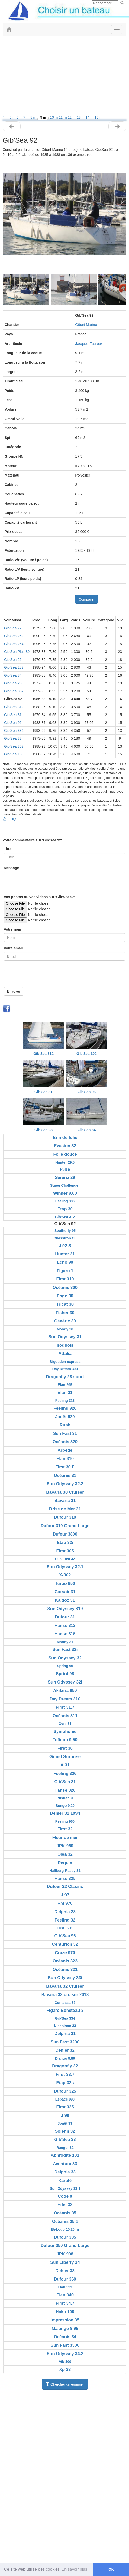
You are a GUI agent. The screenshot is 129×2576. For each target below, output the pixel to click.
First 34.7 (65, 2303)
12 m (72, 117)
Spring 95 (65, 1666)
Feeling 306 (65, 1201)
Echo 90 (65, 1262)
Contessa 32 (65, 2003)
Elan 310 (65, 1458)
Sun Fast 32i (65, 1649)
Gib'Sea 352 (14, 746)
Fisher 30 (65, 1312)
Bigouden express (64, 1362)
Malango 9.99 (64, 2328)
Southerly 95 (65, 1231)
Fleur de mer (65, 1837)
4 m (6, 117)
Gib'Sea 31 (13, 715)
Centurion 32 (65, 1944)
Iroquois (65, 1345)
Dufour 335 (65, 2237)
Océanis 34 (65, 2336)
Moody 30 (65, 1329)
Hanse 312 (64, 1625)
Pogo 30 (65, 1295)
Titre (7, 849)
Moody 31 (65, 1642)
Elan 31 (65, 1392)
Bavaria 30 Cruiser (65, 1492)
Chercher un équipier (65, 2384)
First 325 (65, 2107)
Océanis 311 (65, 1715)
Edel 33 (65, 2204)
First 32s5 (65, 1928)
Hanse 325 (64, 1878)
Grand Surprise (65, 1756)
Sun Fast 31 (65, 1433)
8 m (33, 117)
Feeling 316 (65, 1400)
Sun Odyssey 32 (65, 1658)
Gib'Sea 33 (13, 738)
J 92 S (65, 1245)
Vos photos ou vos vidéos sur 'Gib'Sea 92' (39, 897)
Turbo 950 (65, 1583)
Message (11, 868)
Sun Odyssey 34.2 (65, 2353)
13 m (80, 117)
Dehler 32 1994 (65, 1813)
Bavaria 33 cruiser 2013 (65, 1994)
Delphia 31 (65, 2033)
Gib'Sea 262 (14, 636)
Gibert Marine (86, 325)
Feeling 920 (64, 1408)
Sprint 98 (65, 1673)
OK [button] (111, 2569)
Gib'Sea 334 (14, 730)
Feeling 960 (65, 1821)
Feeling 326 (64, 1773)
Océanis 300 (65, 1287)
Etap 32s (65, 2082)
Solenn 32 (65, 2131)
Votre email (13, 948)
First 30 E (65, 1467)
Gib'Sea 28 (13, 683)
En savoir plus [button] (74, 2569)
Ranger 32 (65, 2148)
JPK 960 (65, 1845)
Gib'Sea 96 (13, 723)
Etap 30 (65, 1209)
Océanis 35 (65, 2213)
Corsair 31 (65, 1591)
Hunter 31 (65, 1254)
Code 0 (65, 2196)
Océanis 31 (65, 1475)
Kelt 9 (65, 1170)
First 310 (65, 1279)
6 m (19, 117)
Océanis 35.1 (65, 2221)
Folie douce (65, 1154)
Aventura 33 (65, 2163)
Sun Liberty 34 (65, 2262)
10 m (54, 117)
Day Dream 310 (65, 1698)
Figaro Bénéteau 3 (64, 2010)
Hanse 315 (64, 1633)
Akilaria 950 (65, 1690)
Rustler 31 (65, 1798)
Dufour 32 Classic (65, 1886)
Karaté (65, 2180)
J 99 (65, 2115)
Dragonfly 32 (65, 2066)
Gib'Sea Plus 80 (17, 652)
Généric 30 (65, 1321)
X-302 (65, 1575)
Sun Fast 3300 (65, 2345)
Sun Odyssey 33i (65, 1977)
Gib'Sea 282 (14, 667)
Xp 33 (65, 2369)
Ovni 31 (65, 1724)
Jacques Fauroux (88, 343)
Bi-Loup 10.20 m (65, 2229)
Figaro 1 (65, 1270)
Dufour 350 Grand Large (65, 2245)
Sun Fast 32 (65, 1559)
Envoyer (13, 991)
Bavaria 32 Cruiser (65, 1986)
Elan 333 (65, 2287)
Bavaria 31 (65, 1500)
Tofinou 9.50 (65, 1739)
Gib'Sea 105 (14, 754)
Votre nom (12, 929)
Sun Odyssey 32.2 (65, 1483)
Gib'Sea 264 (14, 644)
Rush (65, 1425)
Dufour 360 (65, 2279)
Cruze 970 (65, 1952)
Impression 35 (65, 2320)
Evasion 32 (65, 1145)
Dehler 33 (65, 2270)
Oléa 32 (65, 1854)
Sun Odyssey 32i (65, 1682)
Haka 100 (65, 2311)
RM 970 (65, 1903)
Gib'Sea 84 (13, 675)
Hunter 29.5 (65, 1162)
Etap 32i (65, 1542)
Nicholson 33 (65, 2026)
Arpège (65, 1450)
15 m (98, 117)
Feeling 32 (65, 1920)
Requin (65, 1862)
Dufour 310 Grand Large (65, 1525)
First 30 (65, 1748)
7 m (26, 117)
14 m (89, 117)
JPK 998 (65, 2254)
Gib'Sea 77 (13, 628)
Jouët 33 (65, 2123)
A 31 (65, 1765)
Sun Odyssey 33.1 (65, 2188)
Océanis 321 (65, 1969)
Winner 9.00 (65, 1193)
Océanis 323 (65, 1961)
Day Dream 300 (65, 1369)
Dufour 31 (65, 1617)
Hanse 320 (64, 1790)
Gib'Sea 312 (14, 707)
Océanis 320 (65, 1441)
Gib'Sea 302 (14, 691)
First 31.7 (65, 1707)
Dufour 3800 (65, 1534)
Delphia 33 (65, 2172)
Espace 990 (65, 2099)
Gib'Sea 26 (13, 660)
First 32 (65, 1829)
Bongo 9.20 (64, 1806)
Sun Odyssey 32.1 (65, 1566)
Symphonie (65, 1731)
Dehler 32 (65, 2050)
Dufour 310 (65, 1517)
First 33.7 (65, 2074)
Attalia (64, 1353)
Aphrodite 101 (65, 2155)
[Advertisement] (64, 76)
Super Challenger (65, 1185)
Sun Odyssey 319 (65, 1608)
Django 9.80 (65, 2058)
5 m (12, 117)
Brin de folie (65, 1137)
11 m (63, 117)
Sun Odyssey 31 (65, 1336)
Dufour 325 (65, 2091)
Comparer (86, 599)
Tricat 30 (65, 1304)
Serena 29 (65, 1177)
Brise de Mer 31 (65, 1509)
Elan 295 (65, 1385)
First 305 (65, 1550)
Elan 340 (65, 2294)
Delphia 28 (65, 1911)
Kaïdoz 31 (65, 1600)
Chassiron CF (64, 1238)
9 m (43, 117)
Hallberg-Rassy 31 (64, 1871)
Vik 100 (65, 2362)
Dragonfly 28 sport (65, 1376)
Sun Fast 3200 (65, 2041)
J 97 (65, 1895)
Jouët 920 (65, 1416)
